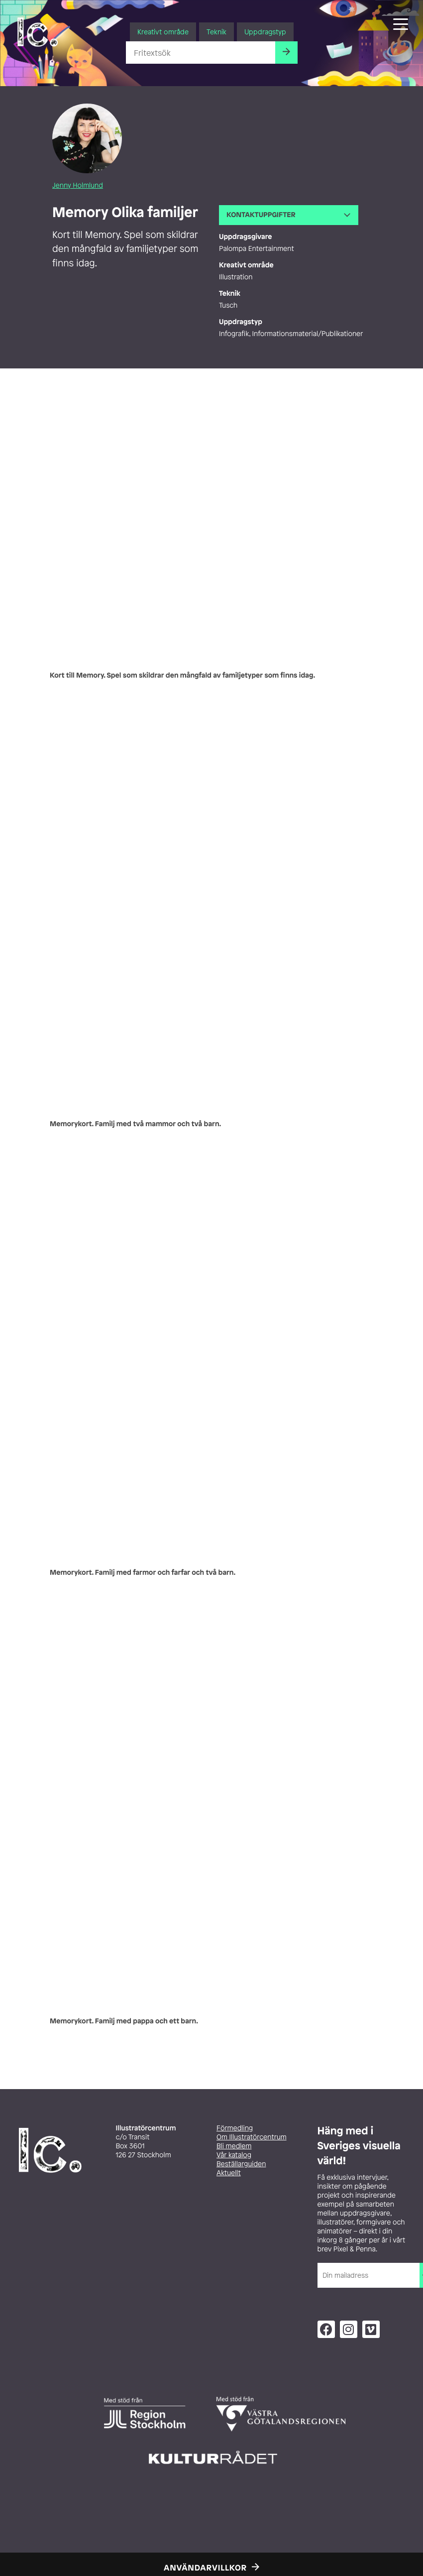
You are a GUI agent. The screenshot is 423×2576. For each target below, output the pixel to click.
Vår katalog (233, 2155)
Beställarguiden (241, 2164)
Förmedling (234, 2128)
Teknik (216, 31)
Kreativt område (163, 31)
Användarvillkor (205, 2567)
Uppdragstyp (265, 31)
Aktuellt (228, 2173)
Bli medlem (233, 2146)
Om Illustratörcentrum (251, 2137)
